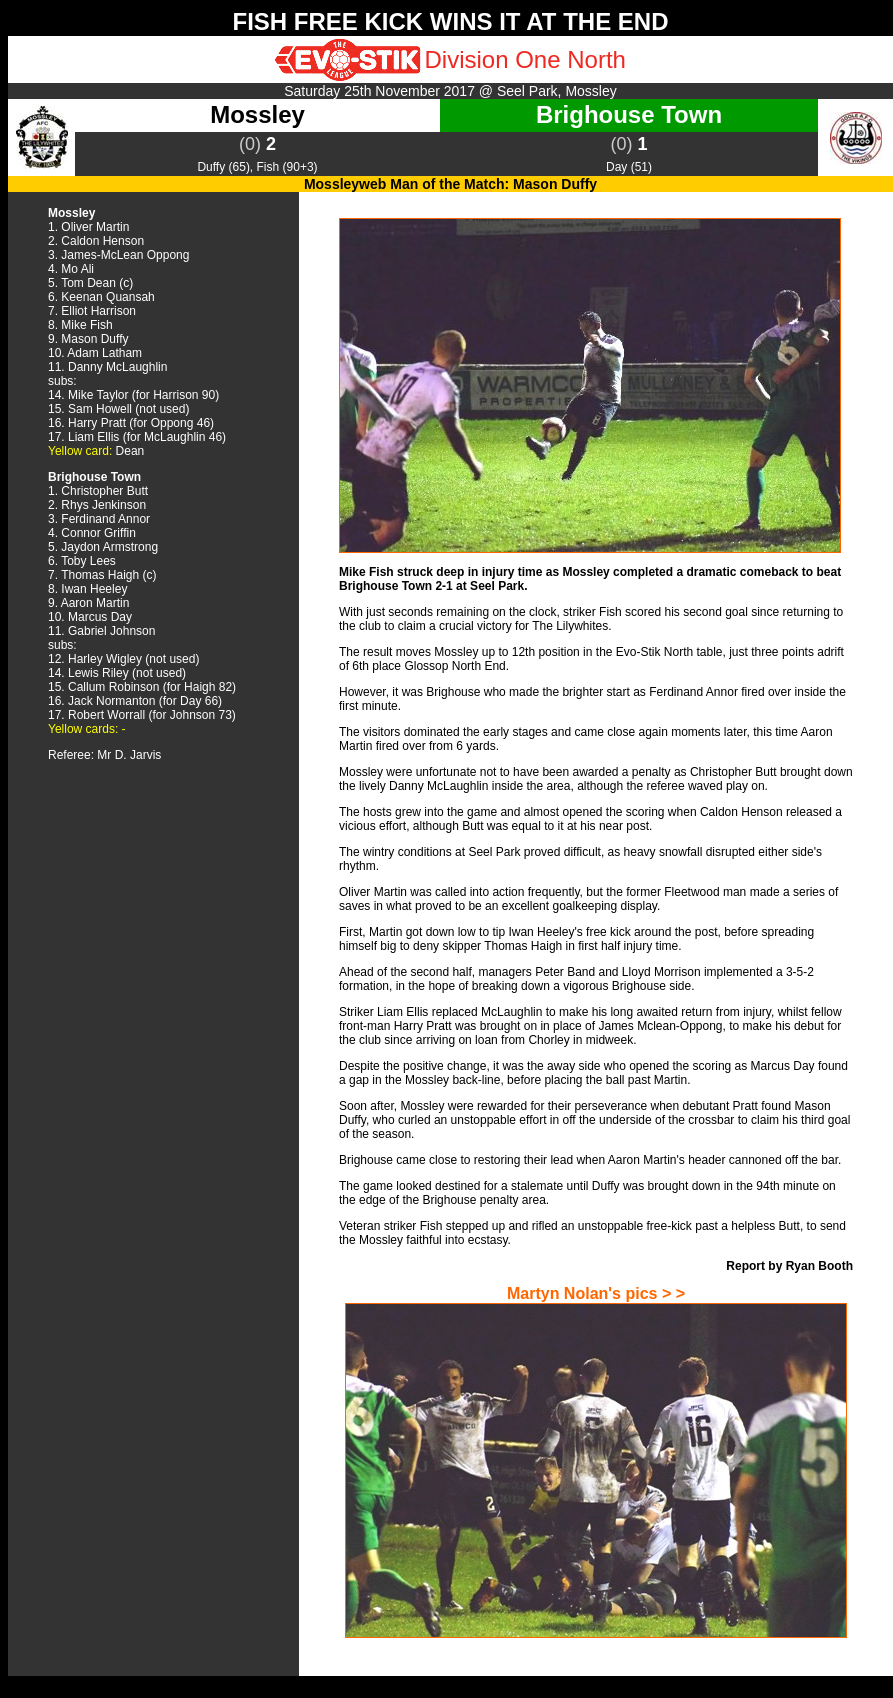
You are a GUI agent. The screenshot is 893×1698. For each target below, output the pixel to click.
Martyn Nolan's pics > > (596, 1293)
